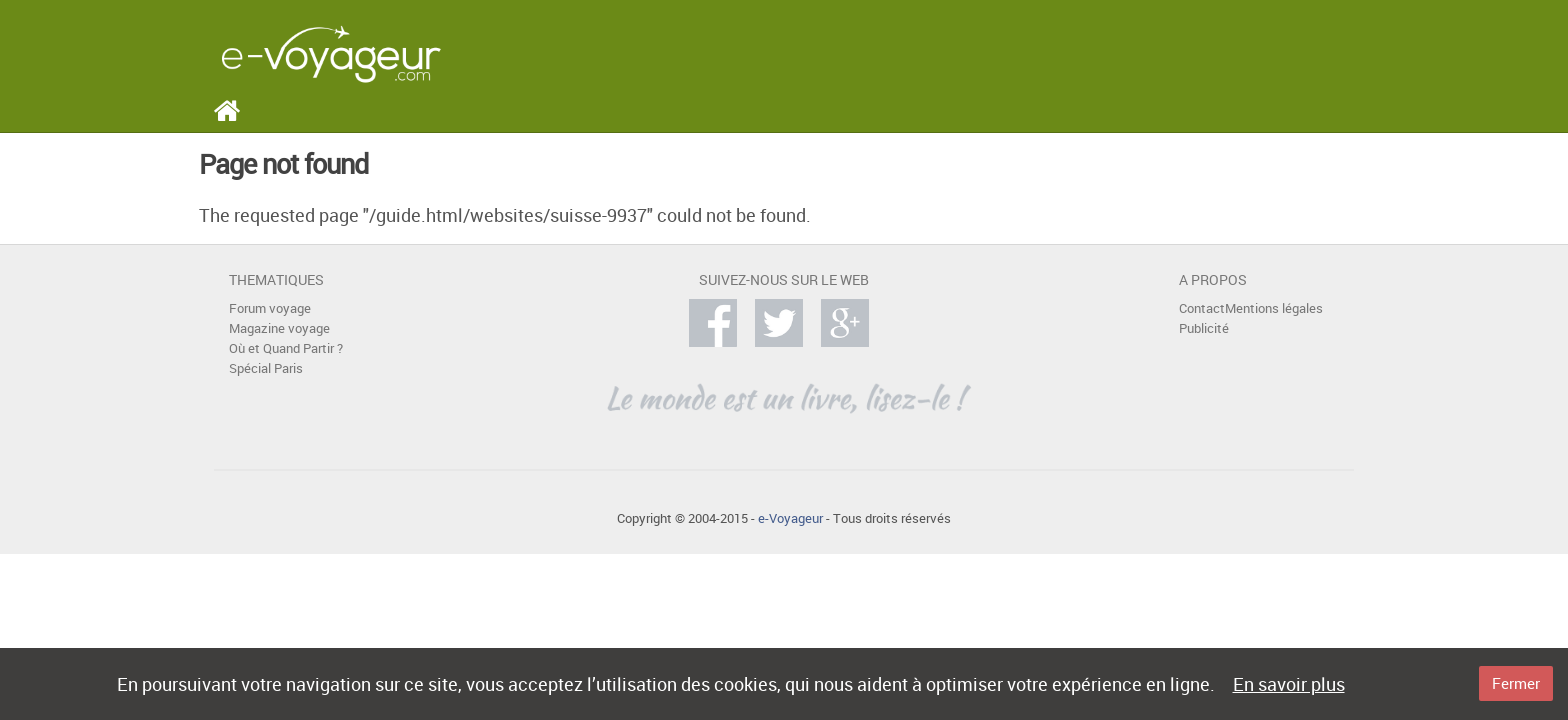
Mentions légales (1274, 308)
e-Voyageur (790, 518)
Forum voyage (270, 308)
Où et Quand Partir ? (286, 348)
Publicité (1204, 328)
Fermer (1516, 683)
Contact (1202, 308)
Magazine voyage (279, 328)
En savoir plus (1289, 684)
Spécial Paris (266, 368)
